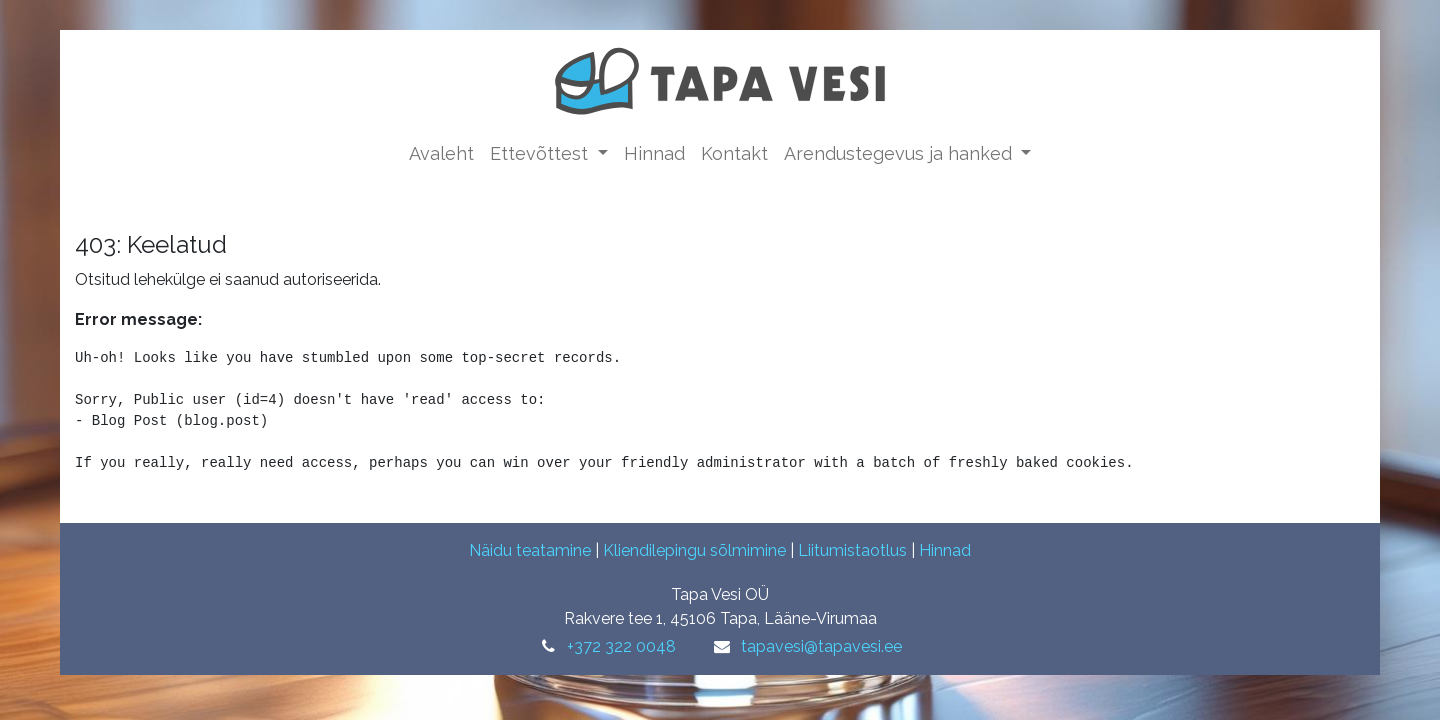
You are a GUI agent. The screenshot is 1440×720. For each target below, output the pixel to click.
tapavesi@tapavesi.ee (821, 646)
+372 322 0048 (621, 646)
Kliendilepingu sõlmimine (694, 550)
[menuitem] (441, 153)
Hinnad (945, 550)
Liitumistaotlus (852, 550)
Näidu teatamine (530, 550)
